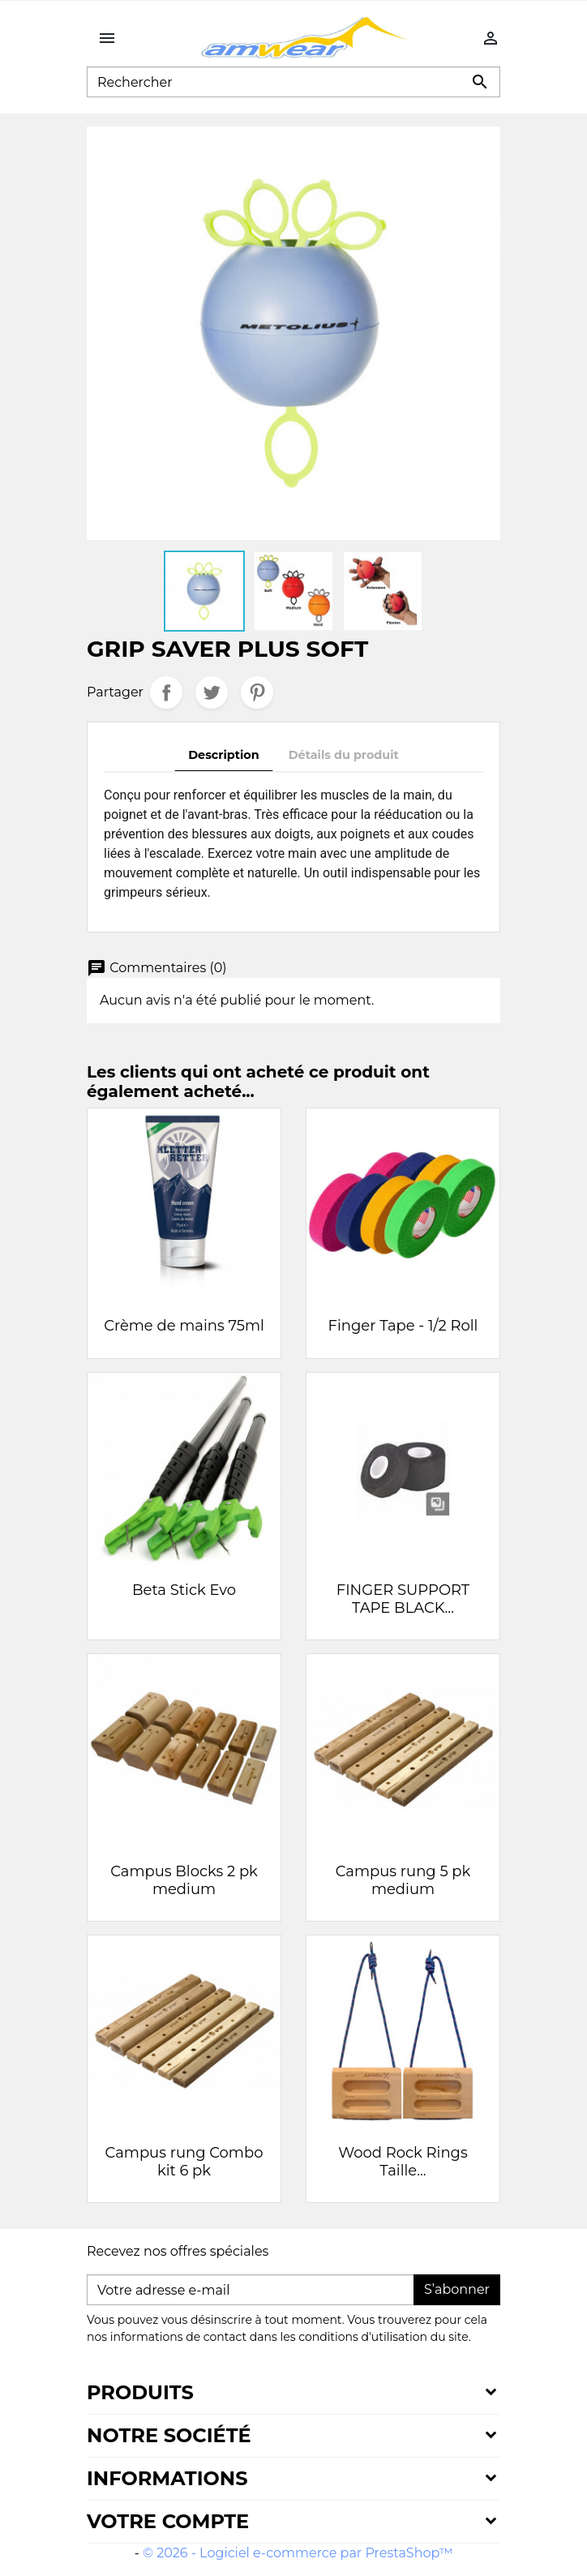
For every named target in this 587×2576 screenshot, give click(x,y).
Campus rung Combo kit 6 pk (184, 2162)
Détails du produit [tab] (344, 755)
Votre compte (168, 2521)
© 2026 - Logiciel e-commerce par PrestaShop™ (297, 2553)
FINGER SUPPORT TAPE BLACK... (402, 1599)
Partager (166, 692)
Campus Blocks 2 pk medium (184, 1880)
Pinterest (257, 692)
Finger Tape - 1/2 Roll (403, 1326)
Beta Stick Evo (184, 1590)
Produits (140, 2392)
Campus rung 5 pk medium (403, 1880)
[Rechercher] (293, 81)
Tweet (211, 692)
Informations (167, 2478)
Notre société (169, 2435)
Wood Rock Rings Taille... (402, 2162)
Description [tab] (223, 755)
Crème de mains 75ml (184, 1326)
